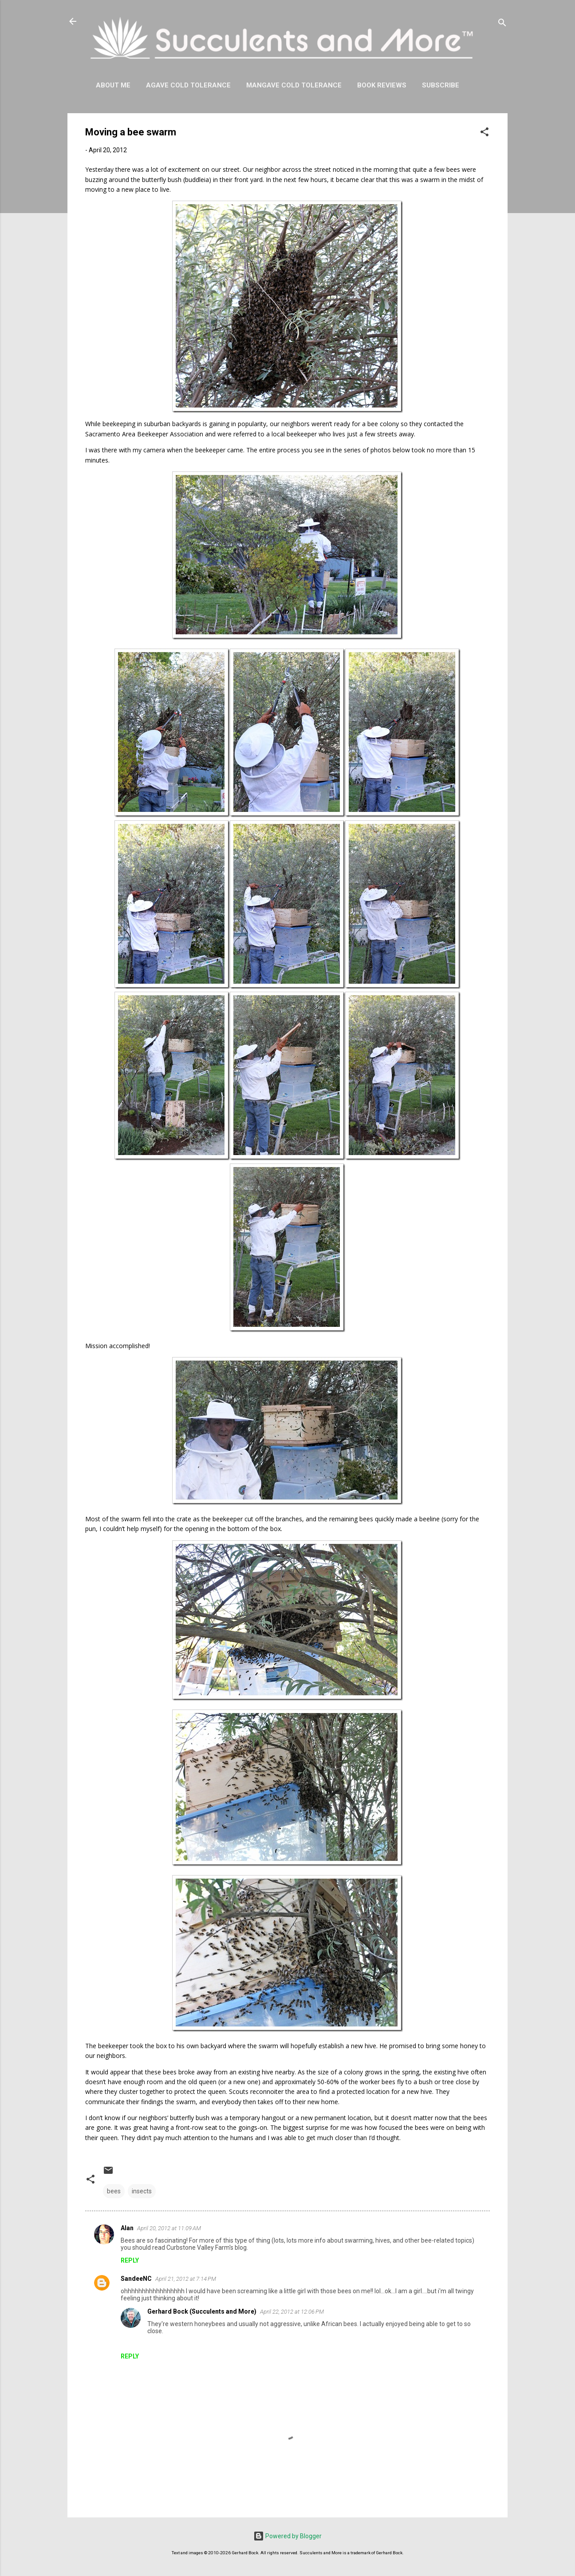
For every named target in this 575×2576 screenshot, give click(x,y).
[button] (484, 133)
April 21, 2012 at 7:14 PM (185, 2278)
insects (142, 2191)
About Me (113, 85)
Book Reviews (381, 85)
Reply (130, 2260)
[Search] (502, 24)
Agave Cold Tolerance (188, 85)
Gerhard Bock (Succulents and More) (201, 2311)
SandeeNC (136, 2278)
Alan (127, 2228)
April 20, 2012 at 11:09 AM (169, 2228)
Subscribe (440, 85)
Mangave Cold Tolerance (294, 85)
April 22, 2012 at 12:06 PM (292, 2311)
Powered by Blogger (287, 2536)
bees (114, 2191)
